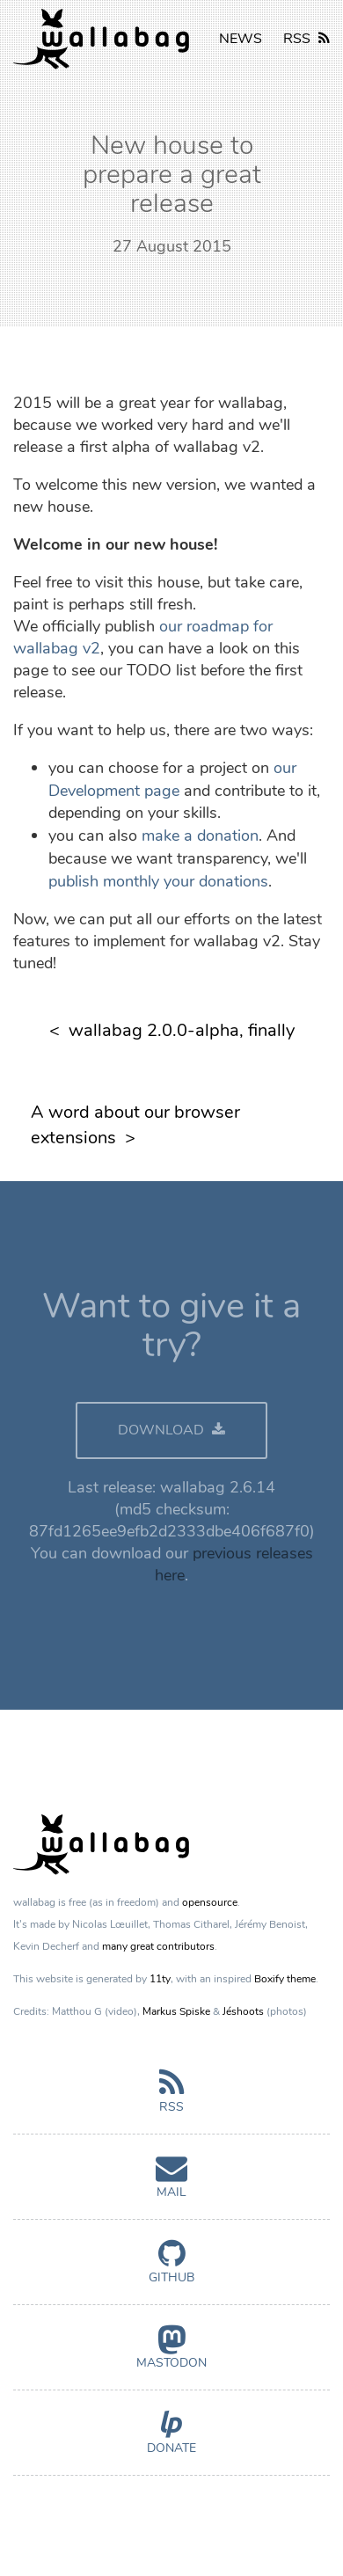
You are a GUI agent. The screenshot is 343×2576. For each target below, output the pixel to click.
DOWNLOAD (171, 1430)
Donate (171, 2439)
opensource (209, 1902)
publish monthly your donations (158, 881)
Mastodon (171, 2354)
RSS (306, 38)
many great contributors (158, 1946)
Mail (171, 2183)
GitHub (171, 2269)
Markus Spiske (176, 2011)
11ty (160, 1979)
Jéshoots (243, 2011)
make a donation (200, 835)
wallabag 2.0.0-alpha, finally (182, 1030)
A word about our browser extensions (135, 1124)
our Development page (172, 779)
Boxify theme (285, 1979)
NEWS (240, 38)
